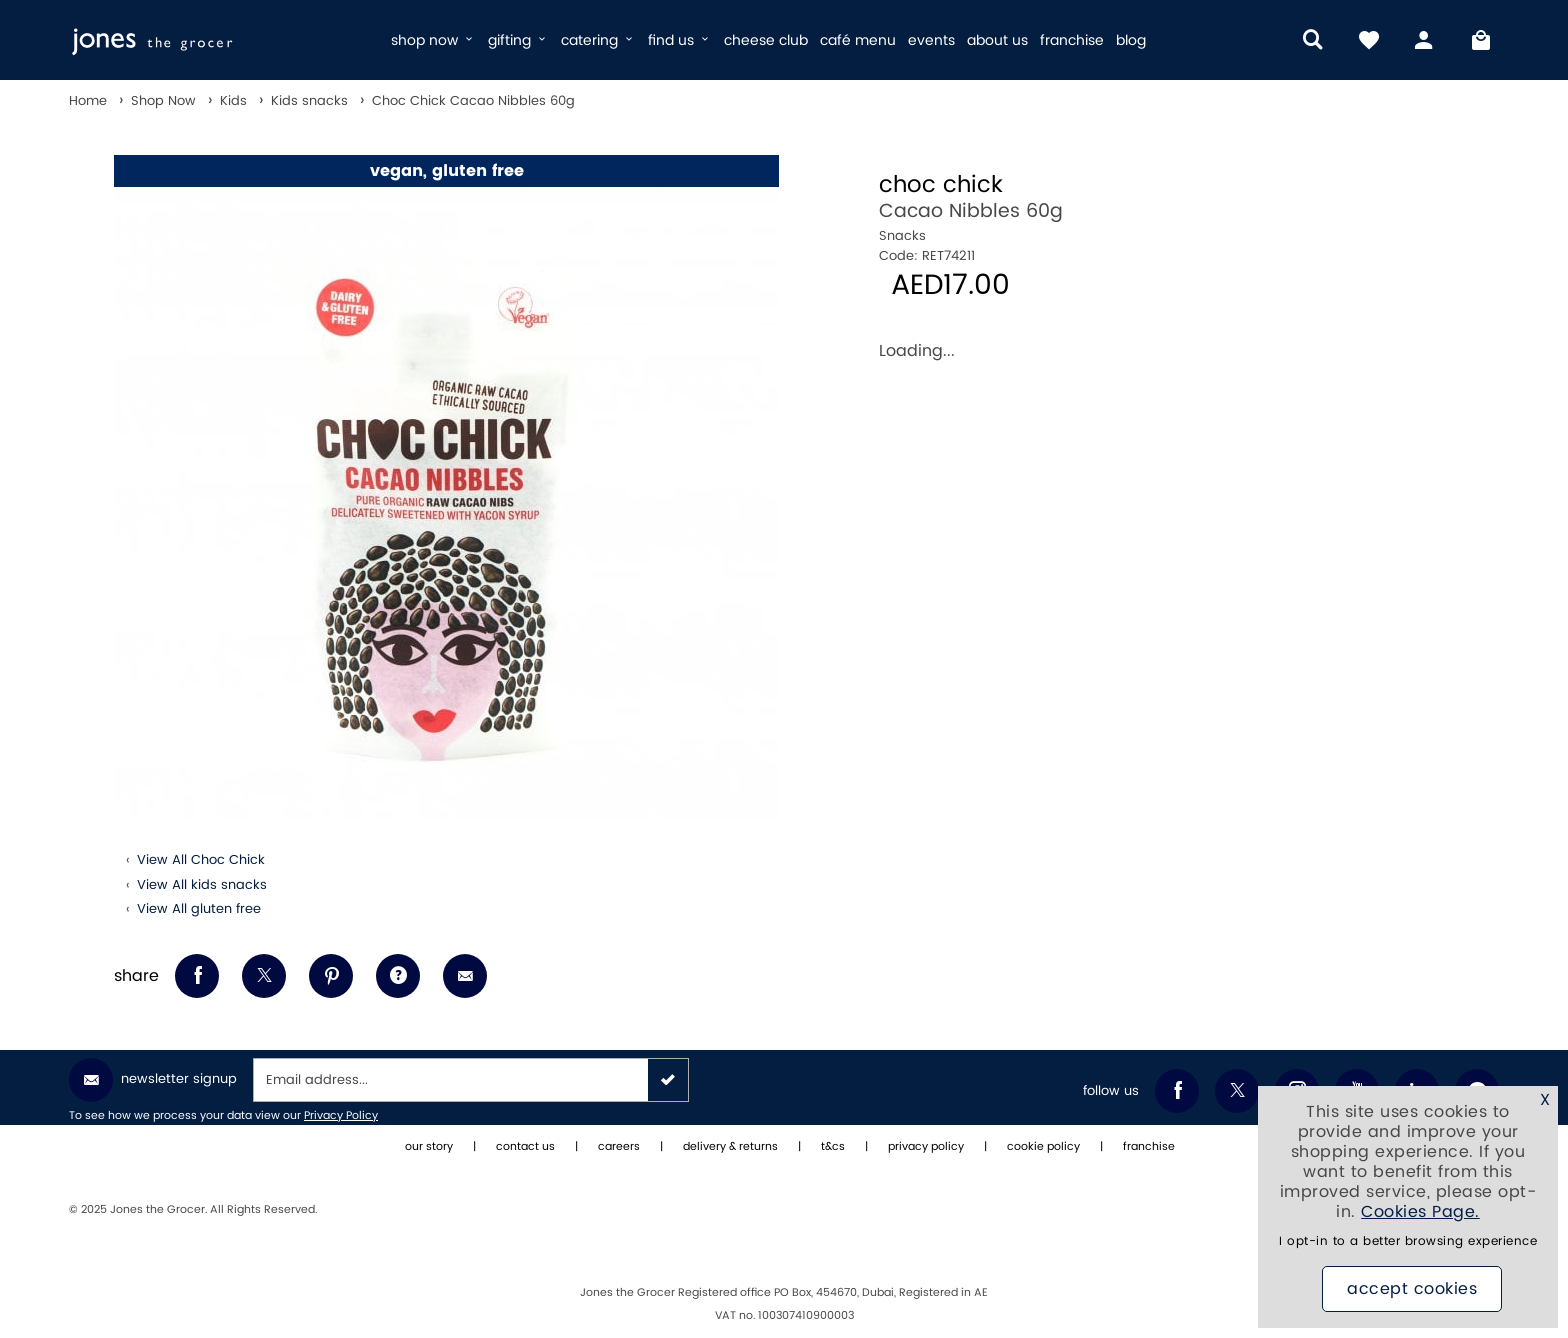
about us (997, 40)
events (931, 40)
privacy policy (926, 1147)
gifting (518, 40)
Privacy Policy (341, 1116)
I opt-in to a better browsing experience (1408, 1241)
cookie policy (1043, 1147)
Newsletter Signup (153, 1080)
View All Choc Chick (201, 860)
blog (1131, 40)
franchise (1072, 40)
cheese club (766, 40)
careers (619, 1147)
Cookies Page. (1420, 1212)
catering (598, 40)
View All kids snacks (202, 885)
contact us (525, 1147)
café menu (858, 40)
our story (429, 1147)
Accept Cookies (1412, 1289)
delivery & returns (730, 1147)
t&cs (833, 1147)
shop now (433, 40)
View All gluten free (199, 909)
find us (680, 40)
